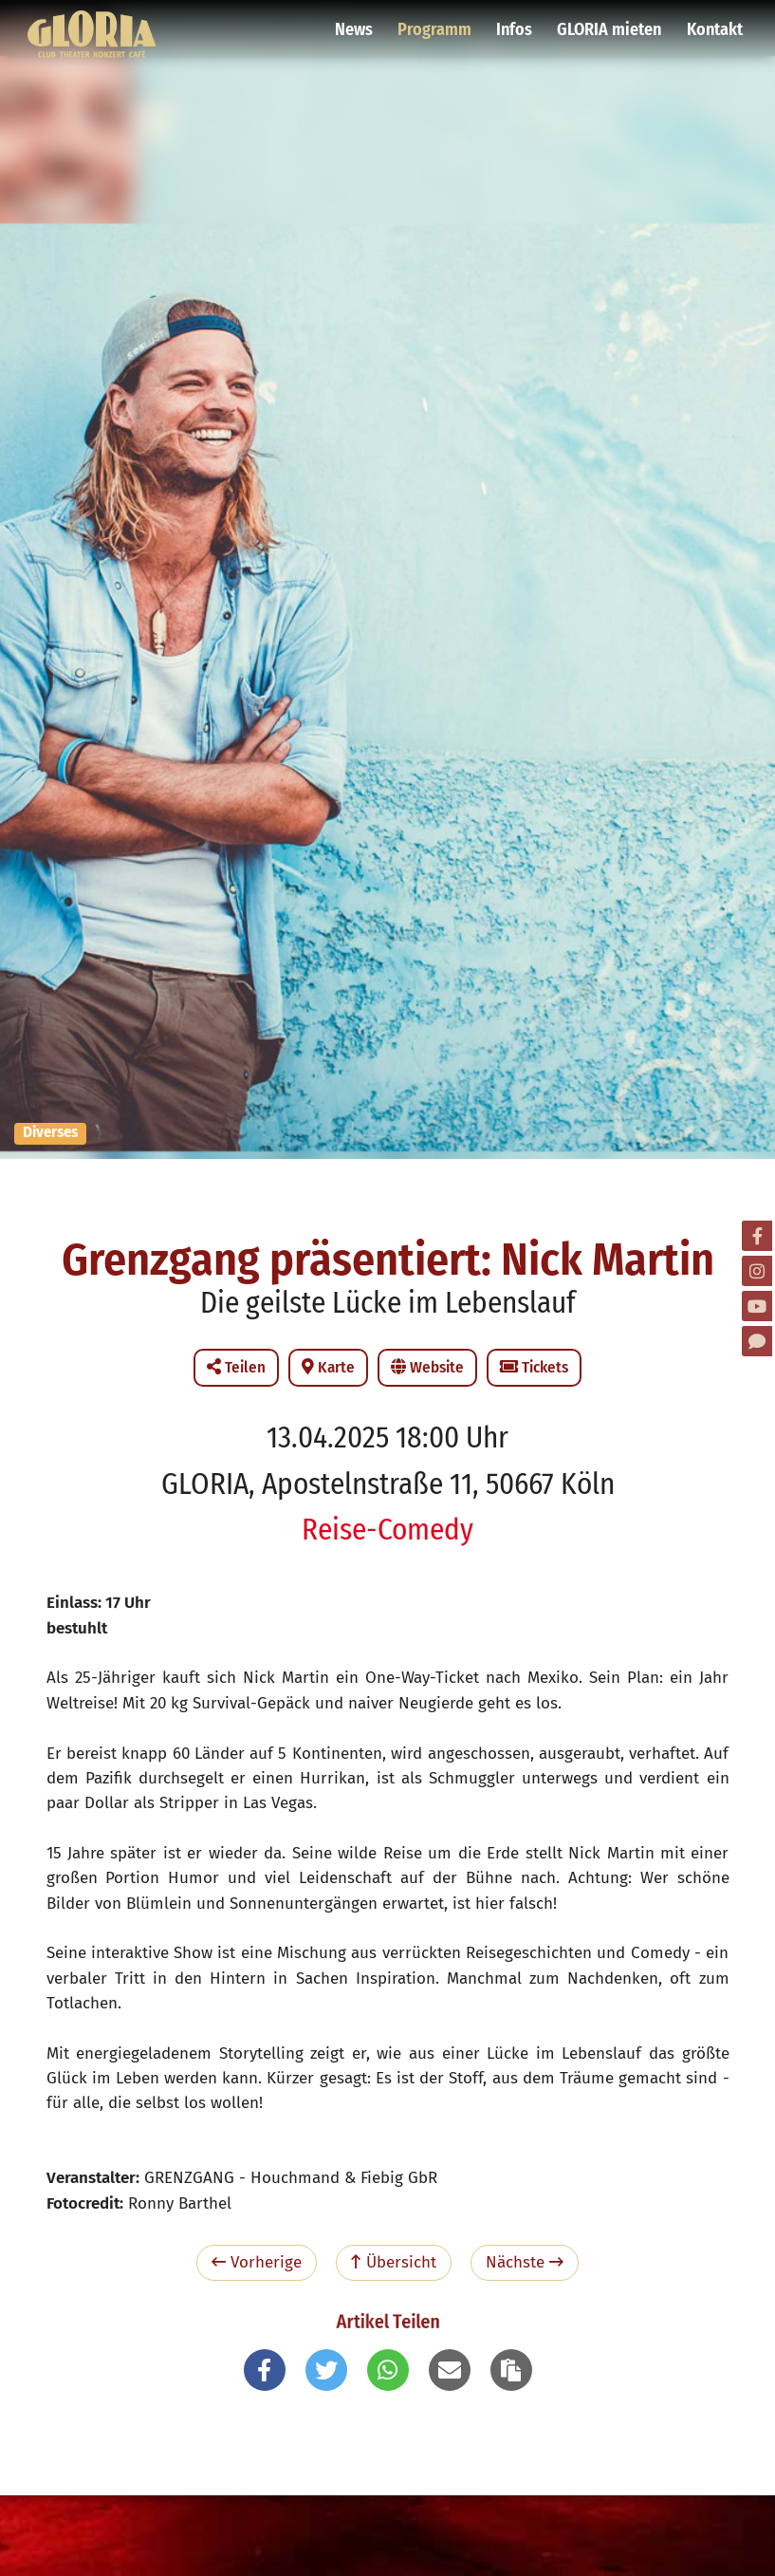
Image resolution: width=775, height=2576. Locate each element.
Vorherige (257, 2262)
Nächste (524, 2262)
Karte (328, 1367)
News (358, 23)
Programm (437, 23)
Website (427, 1367)
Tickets (534, 1367)
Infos (516, 23)
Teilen (236, 1367)
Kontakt (714, 23)
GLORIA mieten (610, 23)
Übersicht (393, 2262)
